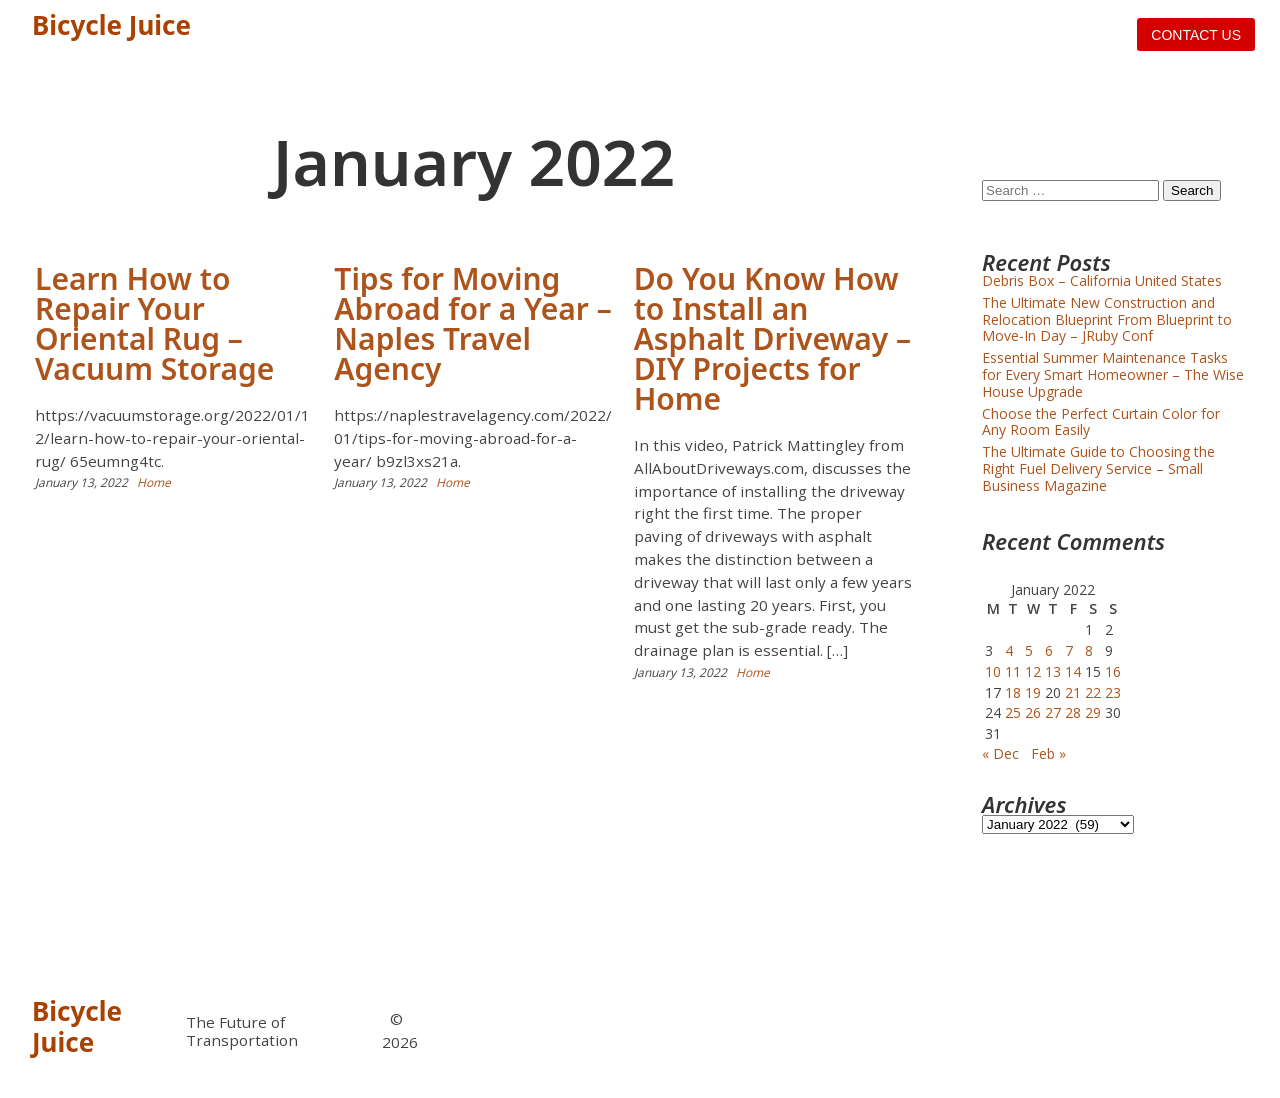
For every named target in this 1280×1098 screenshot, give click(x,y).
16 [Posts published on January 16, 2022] (1113, 671)
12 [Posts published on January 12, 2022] (1033, 671)
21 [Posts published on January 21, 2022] (1073, 692)
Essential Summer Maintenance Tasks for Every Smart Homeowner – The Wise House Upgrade (1113, 374)
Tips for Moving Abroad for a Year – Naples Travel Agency (472, 323)
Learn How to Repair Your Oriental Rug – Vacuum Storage (154, 323)
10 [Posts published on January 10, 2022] (993, 671)
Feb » (1048, 753)
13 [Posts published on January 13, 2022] (1053, 671)
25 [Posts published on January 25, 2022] (1013, 712)
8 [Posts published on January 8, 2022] (1089, 650)
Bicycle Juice (111, 25)
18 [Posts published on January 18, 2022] (1013, 692)
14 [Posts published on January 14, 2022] (1073, 671)
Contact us (1196, 35)
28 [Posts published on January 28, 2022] (1073, 712)
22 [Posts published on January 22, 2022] (1093, 692)
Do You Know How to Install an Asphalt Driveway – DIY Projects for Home (772, 338)
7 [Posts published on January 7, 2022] (1069, 650)
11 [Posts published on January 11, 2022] (1013, 671)
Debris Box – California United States (1102, 280)
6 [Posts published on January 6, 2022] (1049, 650)
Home (154, 482)
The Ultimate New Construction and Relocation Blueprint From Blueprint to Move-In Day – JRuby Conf (1107, 319)
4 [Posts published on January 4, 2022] (1009, 650)
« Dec (1000, 753)
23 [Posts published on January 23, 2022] (1113, 692)
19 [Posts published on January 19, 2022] (1033, 692)
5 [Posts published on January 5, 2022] (1029, 650)
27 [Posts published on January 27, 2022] (1053, 712)
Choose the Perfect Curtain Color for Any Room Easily (1101, 422)
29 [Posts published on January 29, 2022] (1093, 712)
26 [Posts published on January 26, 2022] (1033, 712)
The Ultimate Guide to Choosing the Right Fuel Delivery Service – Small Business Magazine (1098, 468)
